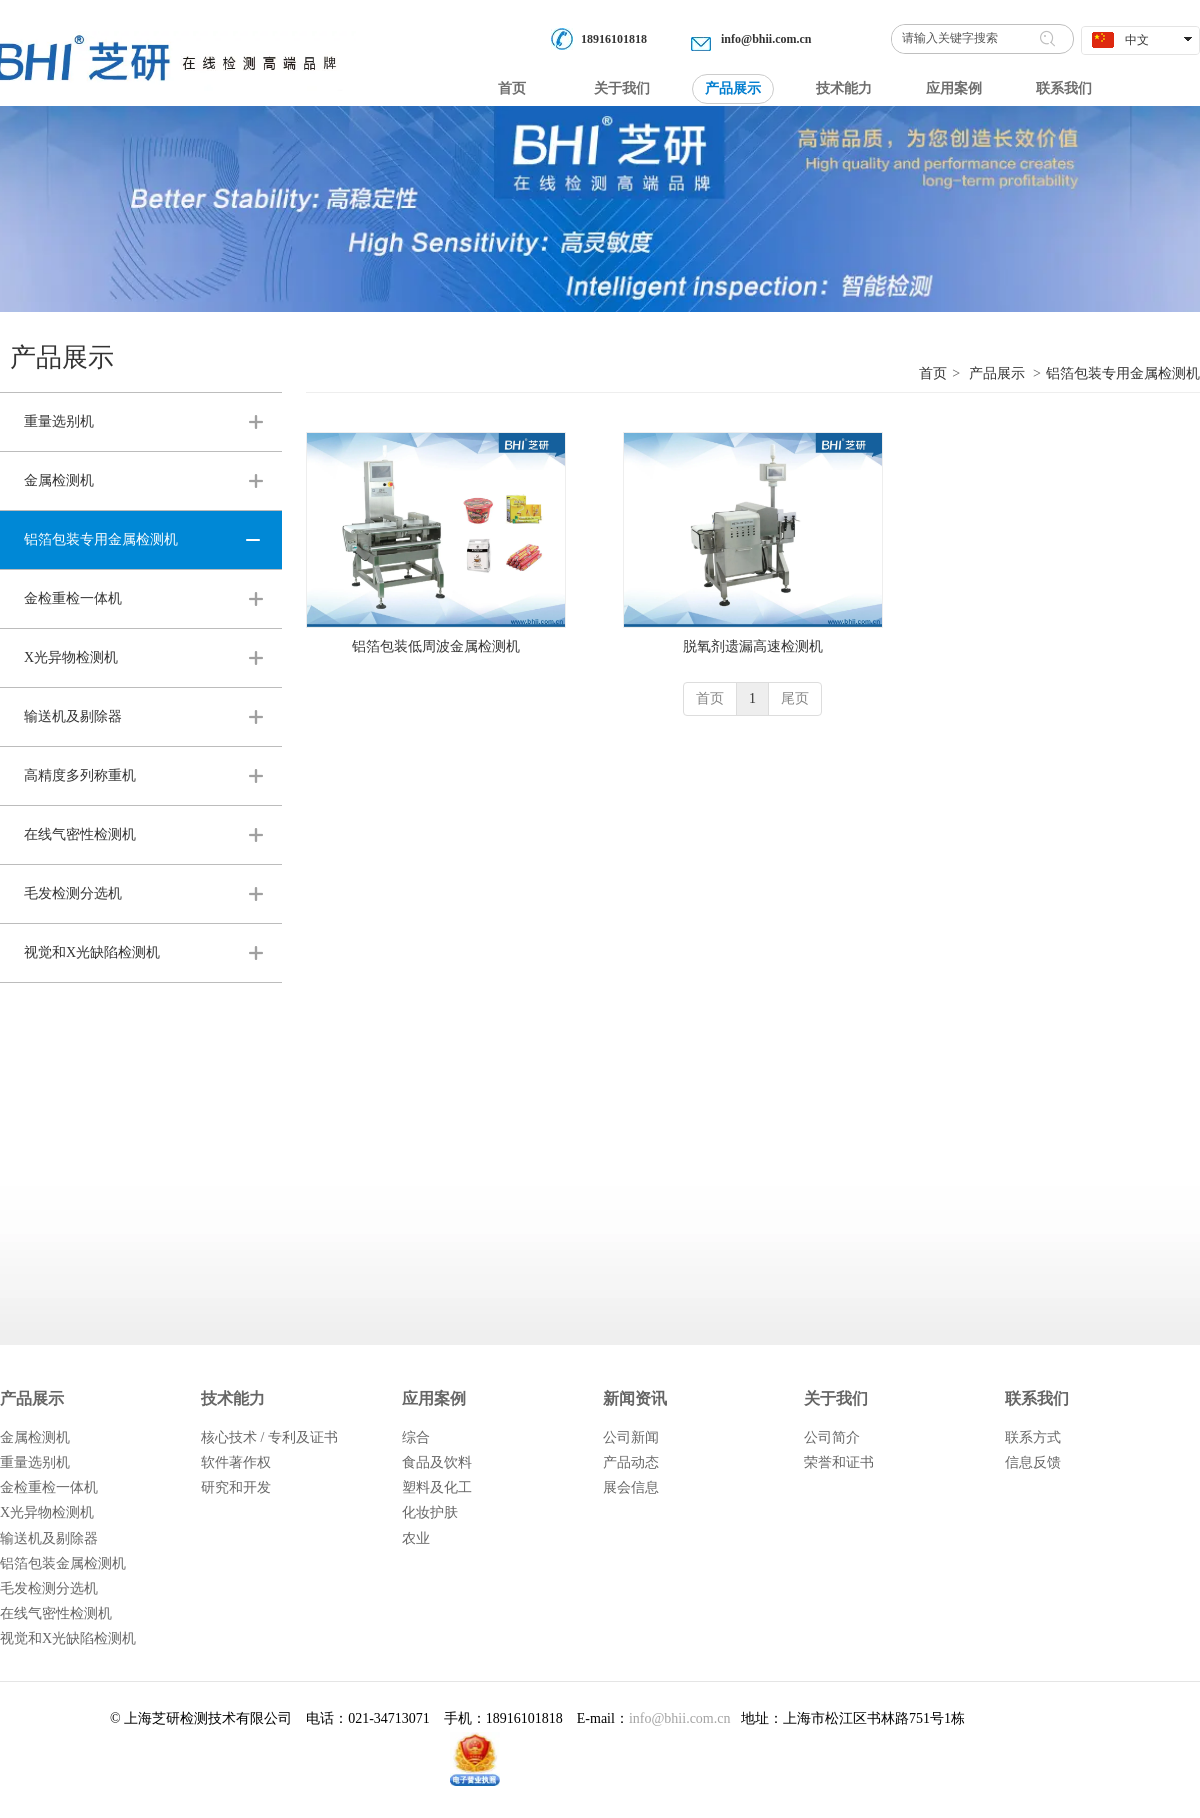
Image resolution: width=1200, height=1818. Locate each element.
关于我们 (836, 1398)
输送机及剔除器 (49, 1538)
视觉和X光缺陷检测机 (68, 1638)
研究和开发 (236, 1487)
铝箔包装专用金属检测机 (1123, 373)
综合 (416, 1437)
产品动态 (631, 1462)
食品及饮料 (437, 1462)
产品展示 (997, 373)
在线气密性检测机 (56, 1613)
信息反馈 (1033, 1462)
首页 (933, 373)
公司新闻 (631, 1437)
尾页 (795, 698)
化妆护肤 (430, 1512)
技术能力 (233, 1398)
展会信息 (631, 1487)
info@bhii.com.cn (766, 39)
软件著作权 (236, 1462)
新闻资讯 (635, 1398)
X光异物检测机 (47, 1512)
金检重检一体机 (49, 1487)
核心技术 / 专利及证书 (269, 1437)
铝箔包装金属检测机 (63, 1563)
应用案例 (434, 1398)
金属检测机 (35, 1437)
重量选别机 (35, 1462)
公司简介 (832, 1437)
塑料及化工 (437, 1487)
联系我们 (1037, 1398)
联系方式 (1033, 1437)
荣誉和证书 (839, 1462)
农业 (416, 1538)
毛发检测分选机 (49, 1588)
